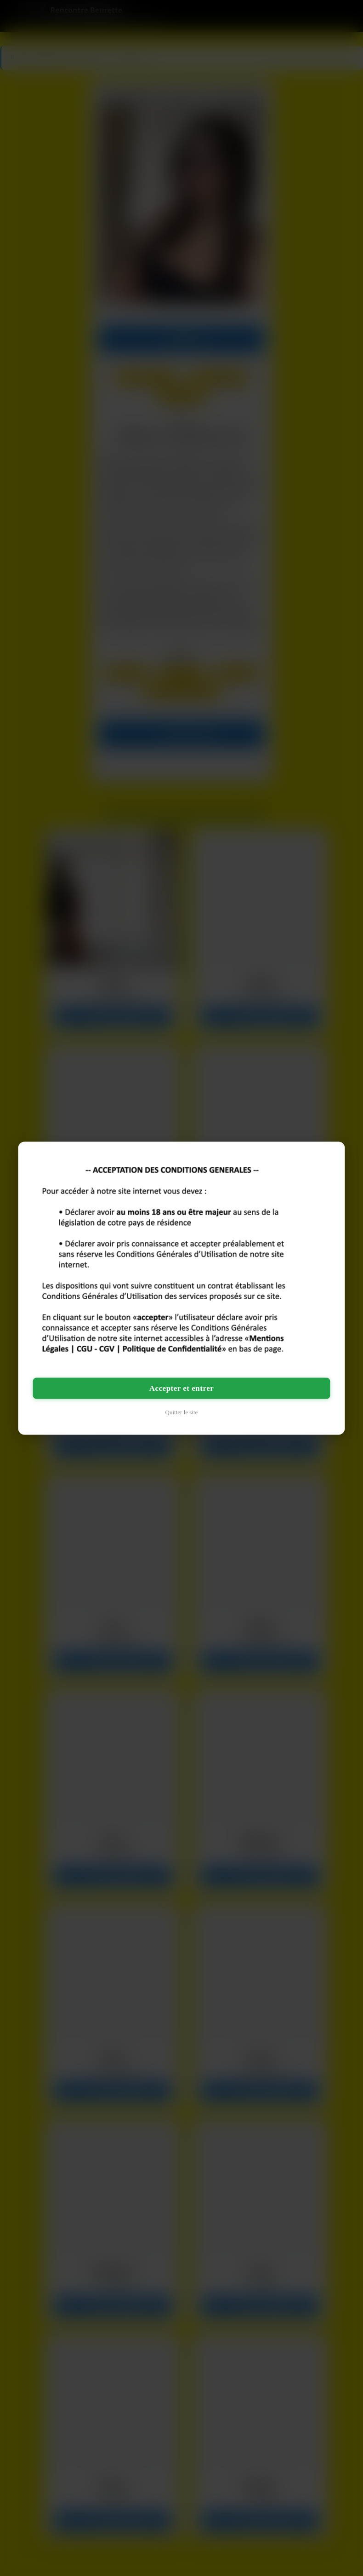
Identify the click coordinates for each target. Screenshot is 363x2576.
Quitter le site (181, 1411)
